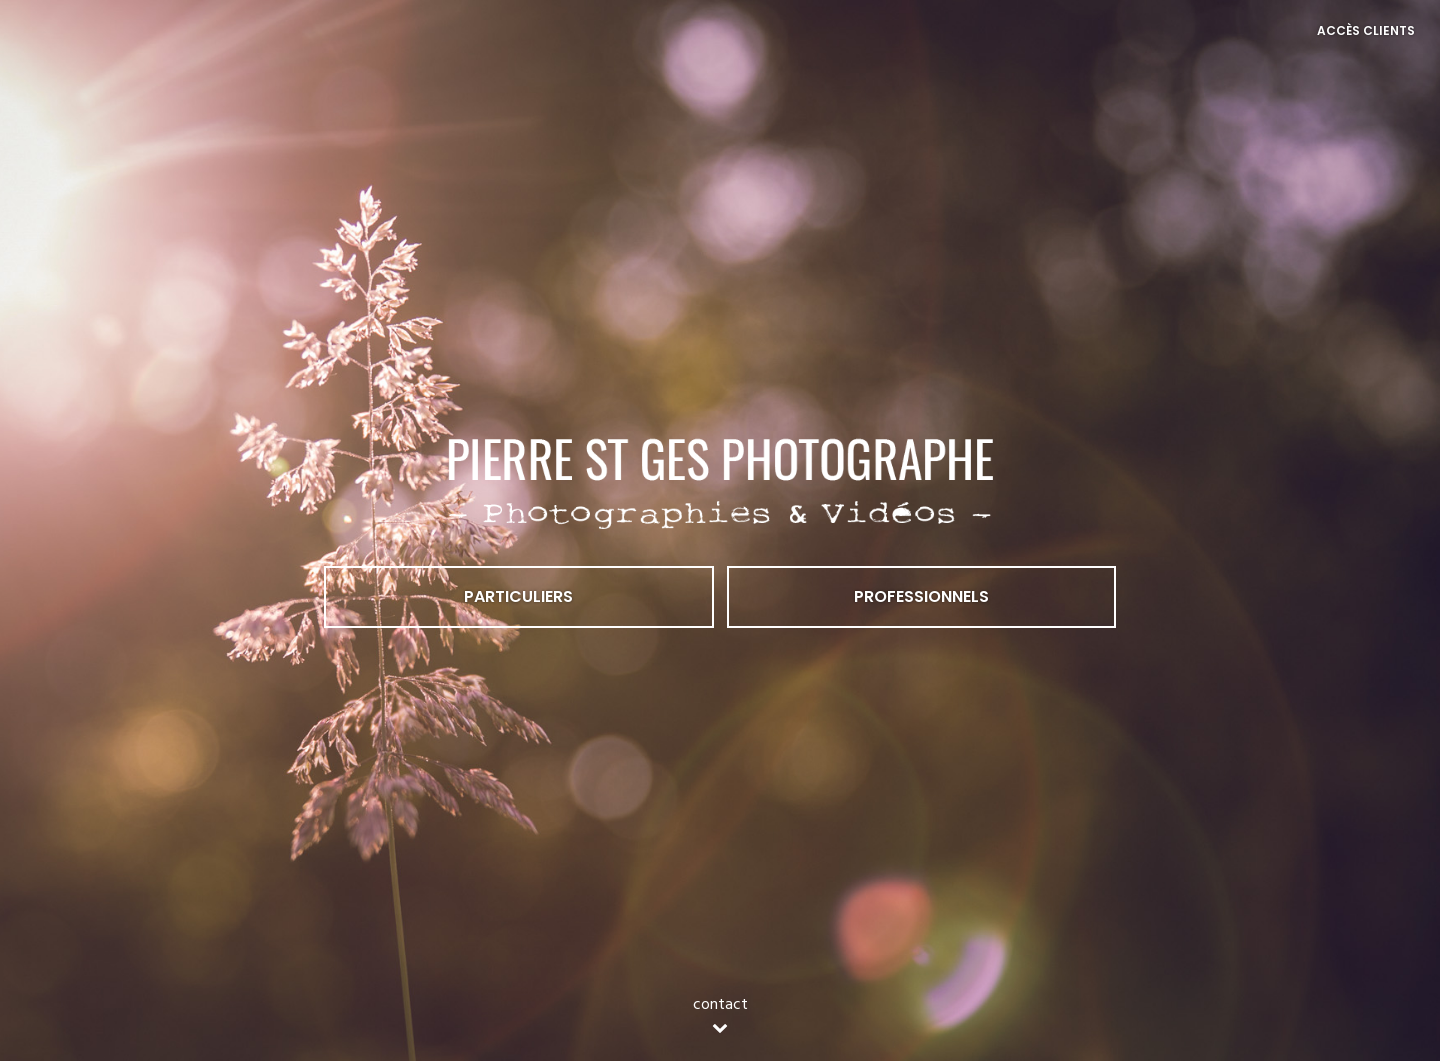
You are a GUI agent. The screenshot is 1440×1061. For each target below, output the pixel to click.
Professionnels (921, 596)
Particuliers (518, 596)
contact (720, 1017)
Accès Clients (1366, 30)
